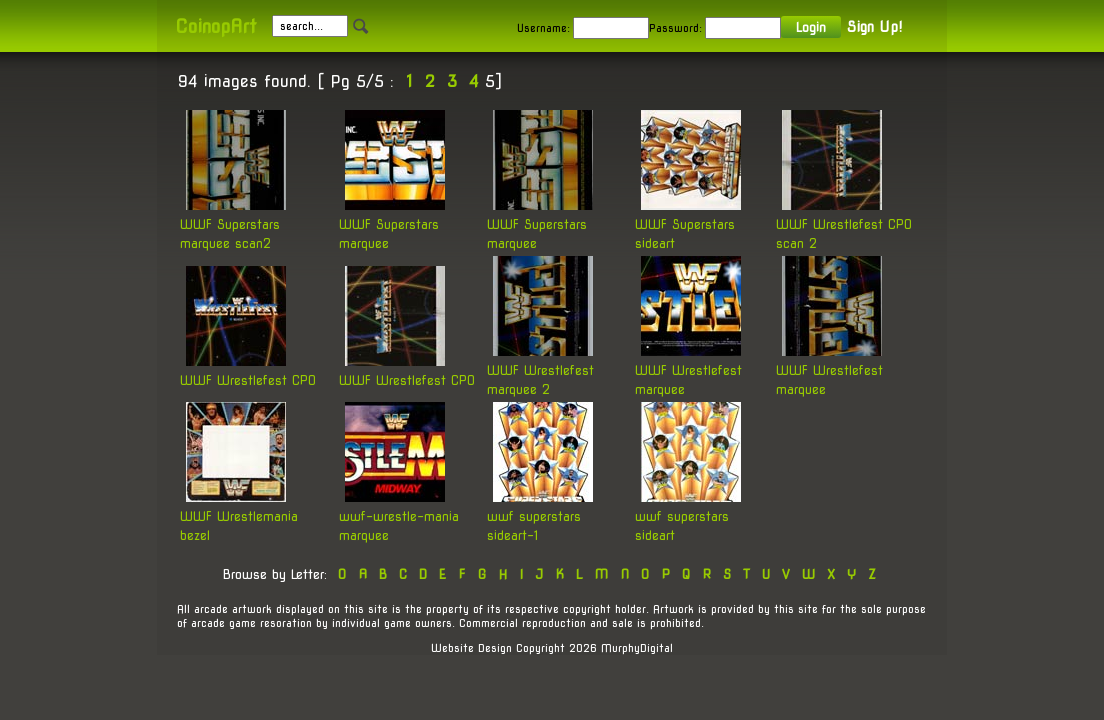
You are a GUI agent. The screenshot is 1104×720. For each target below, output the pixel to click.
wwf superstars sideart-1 (540, 515)
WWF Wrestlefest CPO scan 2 (844, 223)
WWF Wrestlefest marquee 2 (540, 369)
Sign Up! (874, 27)
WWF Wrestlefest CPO (248, 369)
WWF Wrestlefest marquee (688, 369)
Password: (675, 28)
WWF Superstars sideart (688, 223)
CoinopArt (215, 26)
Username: (543, 28)
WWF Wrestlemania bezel (239, 515)
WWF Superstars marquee (392, 223)
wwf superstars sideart (688, 515)
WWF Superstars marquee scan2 (233, 223)
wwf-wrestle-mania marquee (399, 515)
